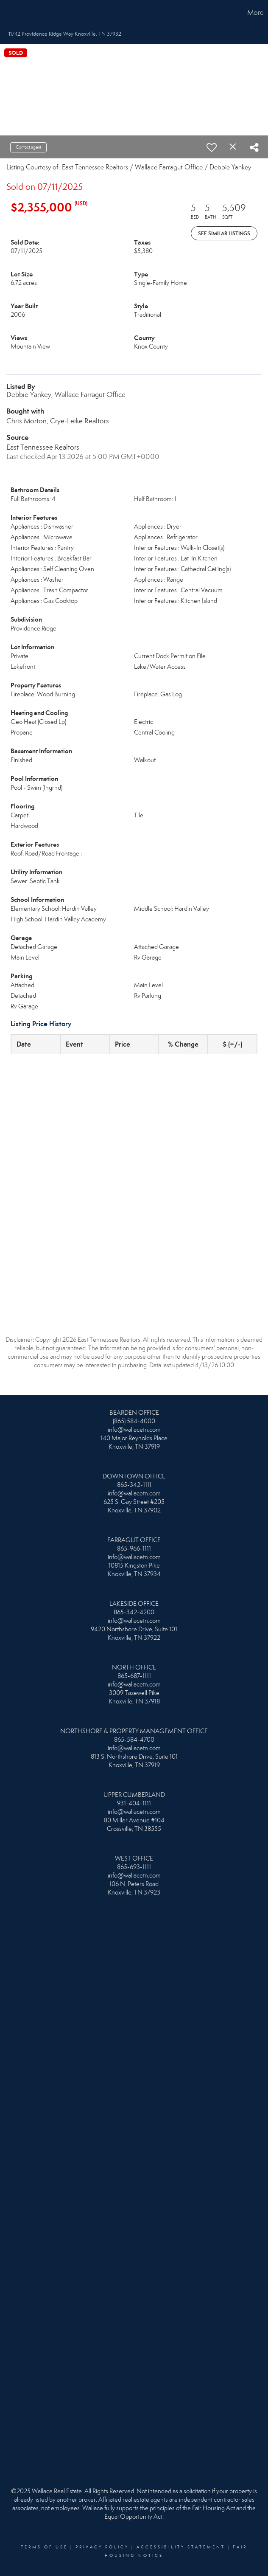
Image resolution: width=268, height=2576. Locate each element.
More (255, 12)
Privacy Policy (102, 2547)
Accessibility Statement (181, 2547)
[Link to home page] (10, 12)
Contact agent (28, 147)
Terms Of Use (44, 2547)
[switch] (211, 147)
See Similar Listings (224, 233)
